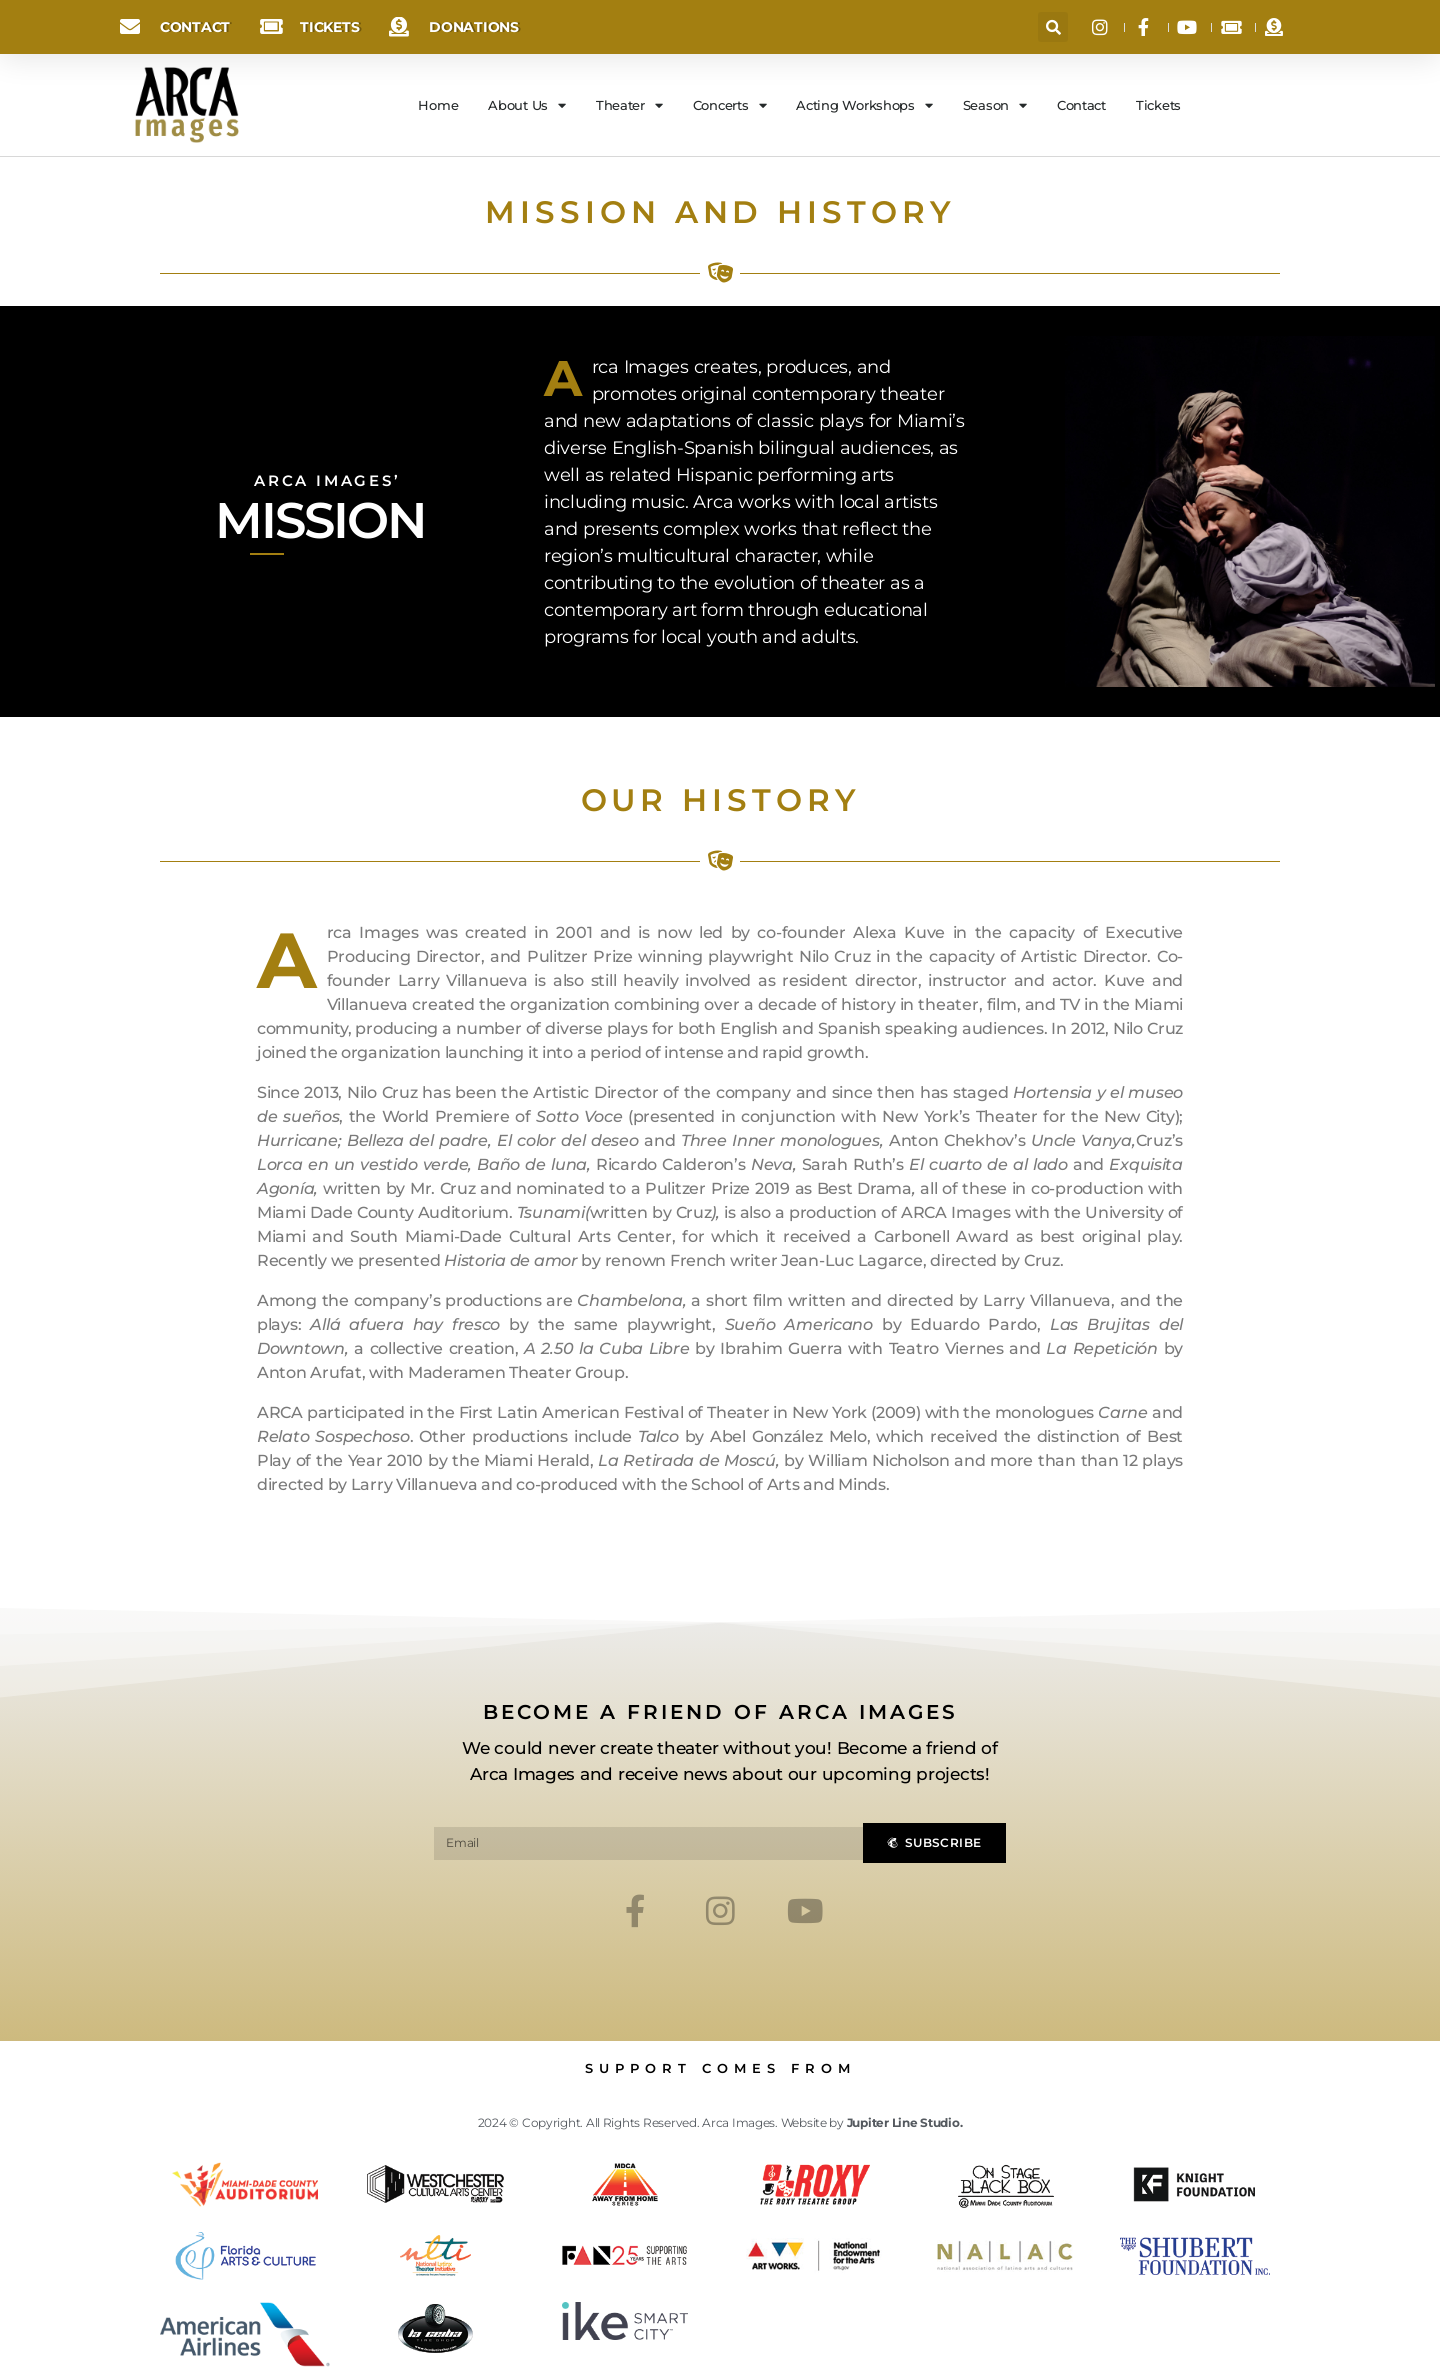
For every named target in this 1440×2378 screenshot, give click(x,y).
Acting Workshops (864, 105)
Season (995, 105)
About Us (527, 105)
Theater (629, 105)
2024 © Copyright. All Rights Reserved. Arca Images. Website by (720, 2122)
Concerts (730, 105)
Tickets (1158, 105)
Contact (1081, 105)
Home (438, 105)
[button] (1053, 27)
